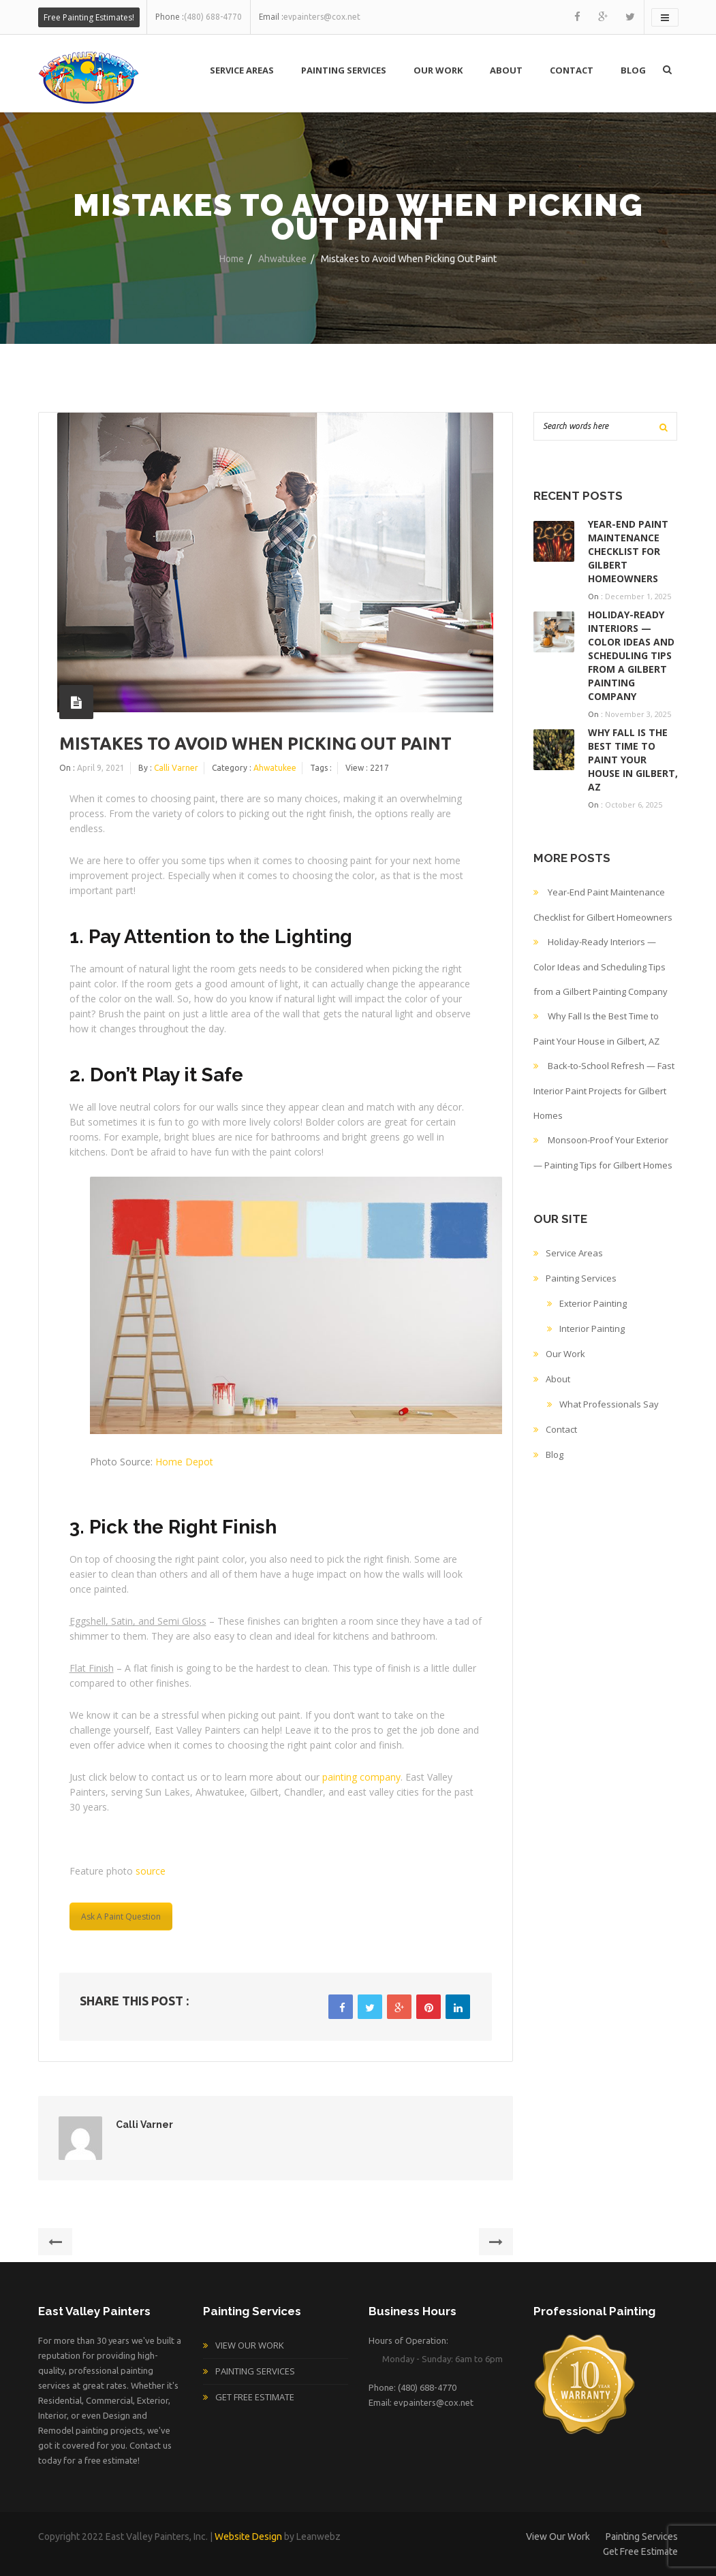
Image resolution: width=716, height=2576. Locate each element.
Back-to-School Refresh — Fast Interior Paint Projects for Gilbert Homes (603, 1091)
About (506, 70)
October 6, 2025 (633, 804)
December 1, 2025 (638, 596)
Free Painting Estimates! (89, 17)
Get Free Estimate (254, 2397)
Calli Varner (176, 767)
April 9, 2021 (101, 767)
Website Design (248, 2536)
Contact (571, 70)
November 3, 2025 (638, 714)
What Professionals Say (609, 1404)
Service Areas (242, 70)
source (151, 1870)
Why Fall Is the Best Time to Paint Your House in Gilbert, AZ (633, 759)
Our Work (438, 70)
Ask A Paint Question (121, 1916)
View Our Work (249, 2345)
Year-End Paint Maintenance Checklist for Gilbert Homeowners (628, 551)
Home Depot (184, 1461)
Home (231, 258)
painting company (361, 1776)
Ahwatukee (282, 258)
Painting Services (343, 70)
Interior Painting (592, 1328)
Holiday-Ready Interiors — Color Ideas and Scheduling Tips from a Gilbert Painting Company (631, 655)
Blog (633, 70)
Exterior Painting (593, 1303)
